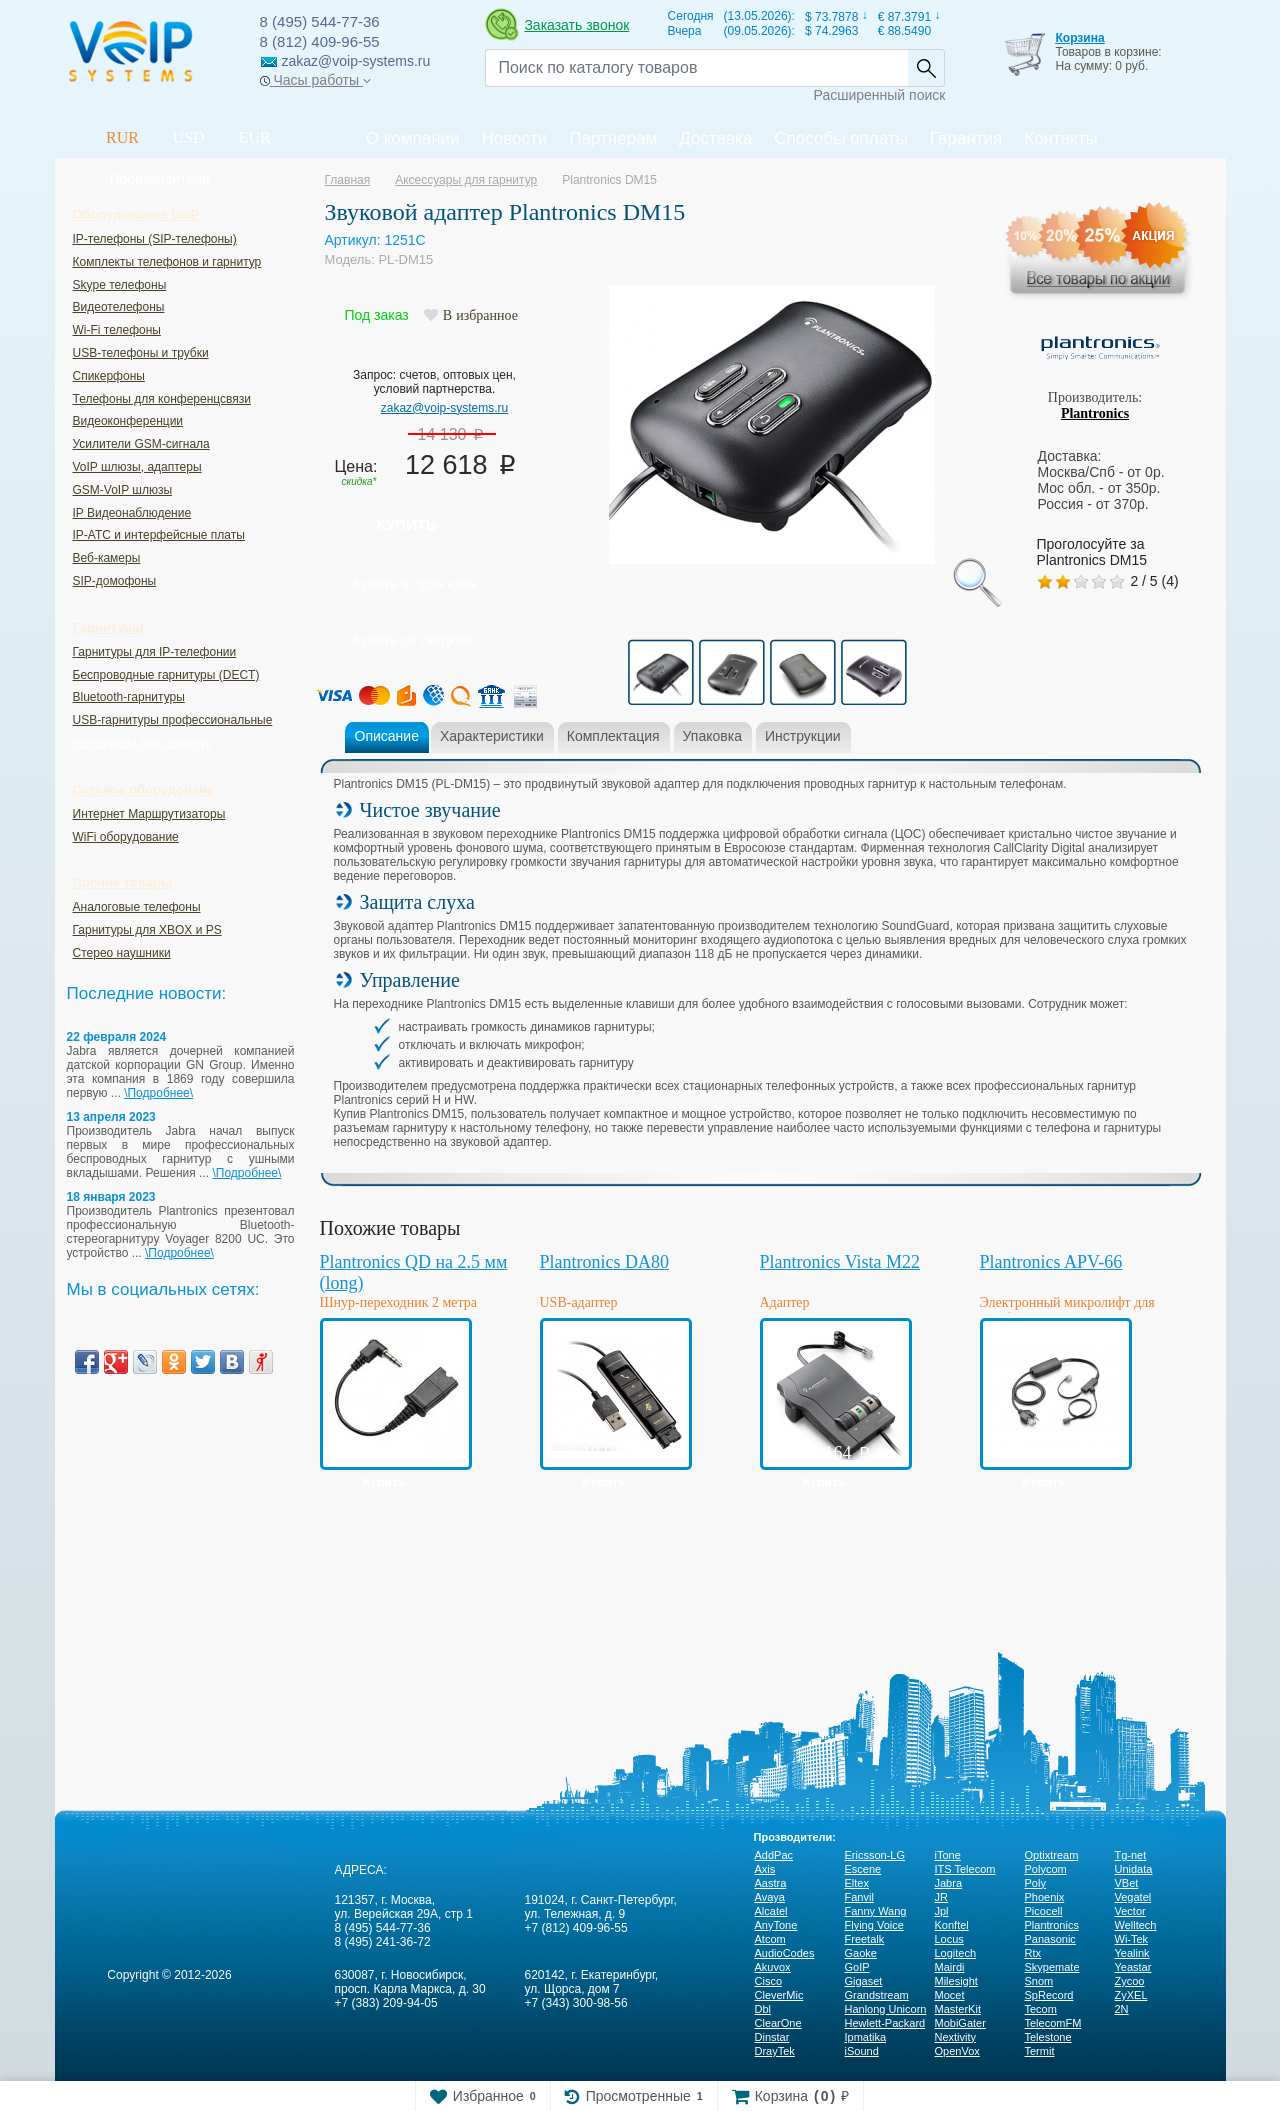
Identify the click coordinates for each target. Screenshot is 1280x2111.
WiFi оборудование (126, 837)
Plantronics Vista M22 (840, 1262)
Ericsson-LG (875, 1855)
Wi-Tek (1132, 1939)
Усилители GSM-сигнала (141, 444)
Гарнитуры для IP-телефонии (155, 652)
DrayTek (775, 2051)
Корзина (1079, 38)
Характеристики (492, 736)
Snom (1039, 1981)
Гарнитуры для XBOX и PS (147, 930)
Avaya (770, 1897)
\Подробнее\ (158, 1093)
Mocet (950, 1995)
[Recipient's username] (696, 68)
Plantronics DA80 (605, 1262)
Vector (1130, 1911)
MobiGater (960, 2023)
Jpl (942, 1911)
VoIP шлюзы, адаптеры (137, 467)
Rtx (1033, 1953)
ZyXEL (1131, 1995)
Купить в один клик (415, 584)
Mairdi (950, 1967)
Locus (949, 1939)
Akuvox (773, 1967)
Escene (863, 1869)
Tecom (1041, 2009)
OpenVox (957, 2051)
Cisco (769, 1981)
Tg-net (1131, 1855)
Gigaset (864, 1981)
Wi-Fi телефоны (117, 330)
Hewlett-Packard (885, 2023)
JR (941, 1897)
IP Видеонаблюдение (132, 513)
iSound (862, 2051)
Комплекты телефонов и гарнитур (167, 262)
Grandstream (877, 1995)
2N (1122, 2009)
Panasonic (1050, 1939)
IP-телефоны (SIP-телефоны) (155, 239)
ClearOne (778, 2023)
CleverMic (779, 1995)
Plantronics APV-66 (1051, 1262)
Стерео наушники (122, 953)
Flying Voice (874, 1925)
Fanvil (859, 1897)
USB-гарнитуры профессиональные (173, 720)
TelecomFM (1053, 2023)
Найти (926, 68)
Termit (1040, 2051)
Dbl (763, 2009)
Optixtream (1052, 1855)
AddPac (774, 1855)
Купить (407, 524)
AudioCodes (785, 1953)
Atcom (770, 1939)
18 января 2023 (111, 1197)
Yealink (1132, 1953)
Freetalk (865, 1939)
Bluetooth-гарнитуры (129, 697)
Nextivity (956, 2037)
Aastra (771, 1883)
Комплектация (613, 736)
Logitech (956, 1953)
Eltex (857, 1883)
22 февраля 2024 (117, 1037)
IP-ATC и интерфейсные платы (159, 535)
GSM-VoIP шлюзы (123, 490)
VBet (1127, 1883)
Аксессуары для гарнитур (142, 743)
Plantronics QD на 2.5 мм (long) (414, 1272)
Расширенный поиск (880, 95)
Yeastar (1133, 1967)
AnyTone (776, 1925)
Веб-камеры (107, 558)
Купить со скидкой (413, 640)
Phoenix (1045, 1897)
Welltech (1136, 1925)
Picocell (1044, 1911)
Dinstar (772, 2037)
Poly (1035, 1883)
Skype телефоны (120, 285)
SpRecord (1049, 1995)
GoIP (857, 1967)
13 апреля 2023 (111, 1117)
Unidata (1134, 1869)
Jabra (949, 1883)
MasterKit (958, 2009)
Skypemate (1052, 1967)
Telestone (1048, 2037)
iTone (948, 1855)
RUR (122, 137)
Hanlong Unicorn (886, 2009)
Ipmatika (866, 2037)
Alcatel (771, 1911)
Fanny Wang (876, 1911)
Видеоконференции (128, 421)
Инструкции (803, 736)
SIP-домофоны (115, 581)
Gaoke (861, 1953)
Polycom (1046, 1869)
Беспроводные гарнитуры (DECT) (166, 675)
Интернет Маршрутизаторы (149, 814)
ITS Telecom (965, 1869)
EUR (255, 137)
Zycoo (1130, 1981)
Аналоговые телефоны (137, 907)
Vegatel (1133, 1897)
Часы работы (315, 80)
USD (189, 137)
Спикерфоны (109, 376)
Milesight (956, 1981)
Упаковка (712, 736)
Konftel (952, 1925)
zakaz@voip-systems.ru (445, 408)
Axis (765, 1869)
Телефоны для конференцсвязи (162, 399)
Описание (387, 736)
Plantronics (1095, 413)
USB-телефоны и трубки (141, 353)
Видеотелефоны (119, 307)
